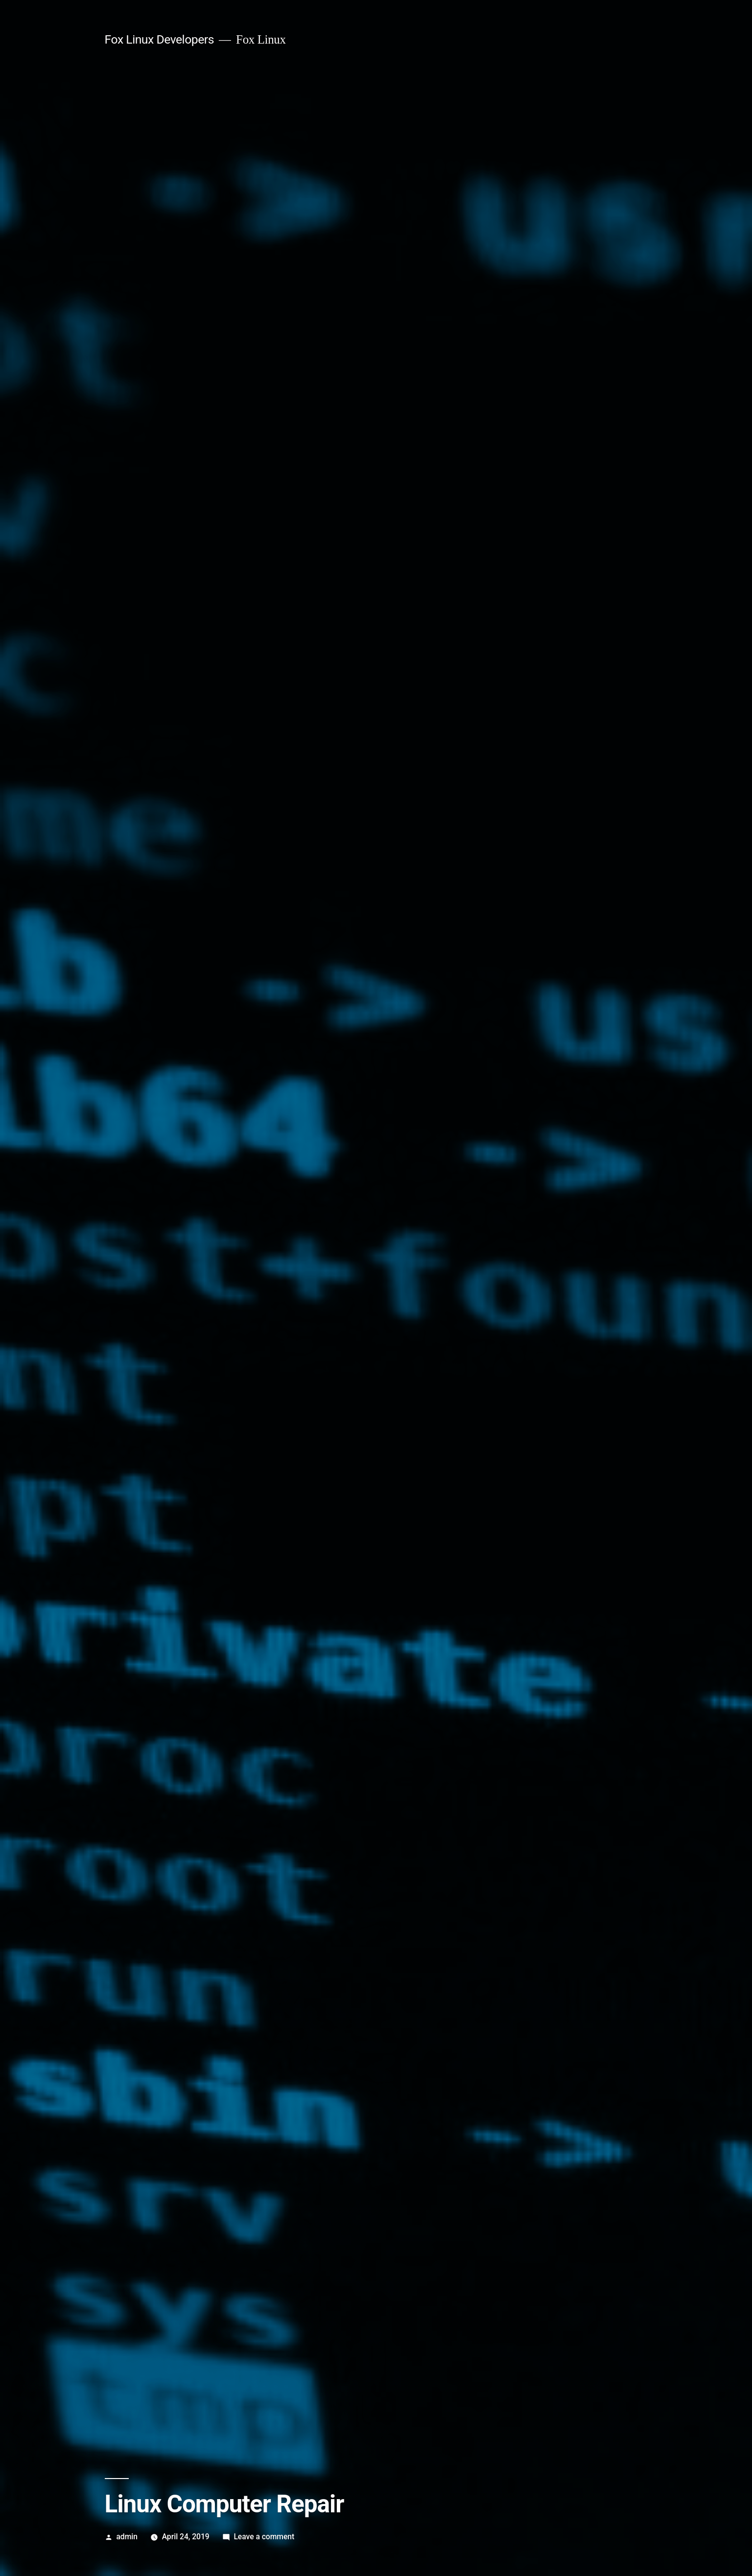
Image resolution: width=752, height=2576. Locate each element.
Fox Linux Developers (159, 39)
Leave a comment (264, 2536)
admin (127, 2536)
